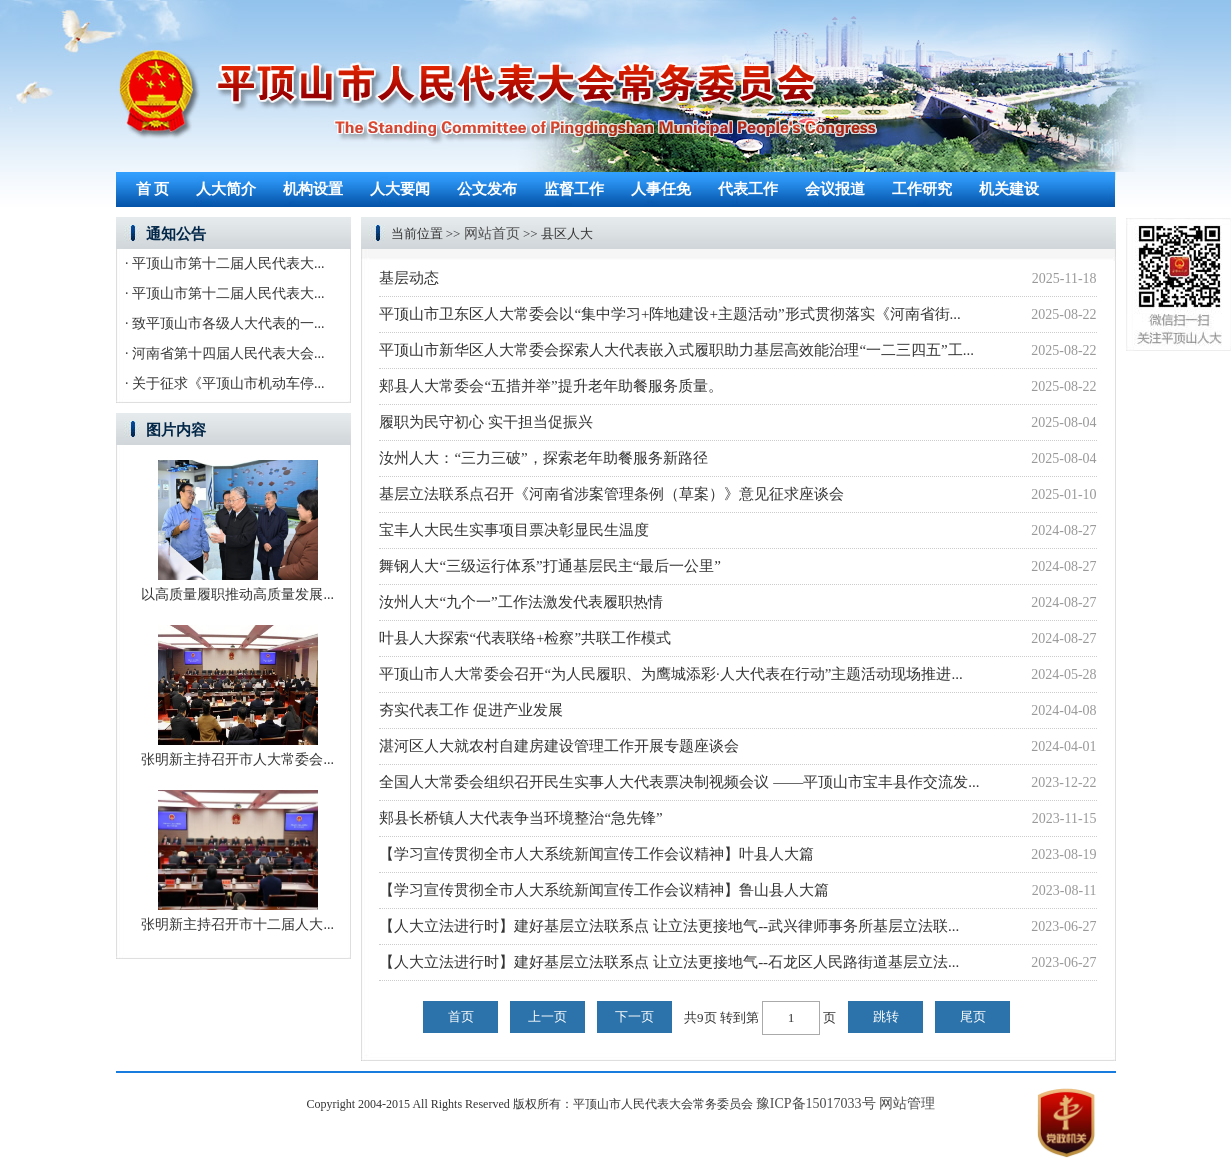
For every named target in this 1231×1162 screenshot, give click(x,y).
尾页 (973, 1016)
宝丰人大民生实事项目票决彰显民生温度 (514, 530)
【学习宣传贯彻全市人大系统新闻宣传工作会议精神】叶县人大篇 (596, 854)
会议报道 (835, 189)
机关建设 (1009, 189)
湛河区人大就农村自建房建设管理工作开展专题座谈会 (559, 746)
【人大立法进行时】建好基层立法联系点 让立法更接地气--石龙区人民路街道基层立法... (669, 962)
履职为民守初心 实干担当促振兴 (486, 422)
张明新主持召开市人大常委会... (237, 759)
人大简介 (226, 189)
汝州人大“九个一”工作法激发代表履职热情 (520, 602)
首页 (461, 1016)
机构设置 (313, 189)
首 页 (153, 189)
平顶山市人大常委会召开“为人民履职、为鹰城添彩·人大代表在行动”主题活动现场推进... (670, 674)
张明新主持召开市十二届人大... (237, 924)
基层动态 (409, 278)
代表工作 (748, 189)
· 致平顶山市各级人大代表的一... (225, 323)
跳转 (886, 1016)
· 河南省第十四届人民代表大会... (225, 353)
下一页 (634, 1016)
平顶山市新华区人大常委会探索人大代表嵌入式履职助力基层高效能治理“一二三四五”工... (676, 350)
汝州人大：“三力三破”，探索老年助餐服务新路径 (543, 458)
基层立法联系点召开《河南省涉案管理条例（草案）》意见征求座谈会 (611, 494)
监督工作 (574, 189)
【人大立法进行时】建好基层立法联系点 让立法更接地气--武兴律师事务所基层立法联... (669, 926)
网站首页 (492, 233)
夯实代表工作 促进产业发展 (471, 710)
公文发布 (487, 189)
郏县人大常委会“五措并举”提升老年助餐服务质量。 (550, 386)
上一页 (547, 1016)
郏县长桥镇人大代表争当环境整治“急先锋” (520, 818)
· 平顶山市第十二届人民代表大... (225, 263)
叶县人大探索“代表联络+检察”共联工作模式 (525, 638)
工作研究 (922, 189)
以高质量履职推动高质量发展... (237, 594)
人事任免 (661, 189)
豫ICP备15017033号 (816, 1103)
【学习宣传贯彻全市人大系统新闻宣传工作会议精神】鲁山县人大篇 (604, 890)
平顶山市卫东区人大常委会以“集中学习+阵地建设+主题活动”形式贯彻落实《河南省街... (669, 314)
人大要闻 (400, 189)
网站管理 (907, 1103)
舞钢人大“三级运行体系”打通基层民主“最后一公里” (550, 566)
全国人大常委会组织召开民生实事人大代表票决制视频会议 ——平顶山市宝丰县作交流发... (679, 782)
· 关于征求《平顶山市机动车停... (225, 383)
